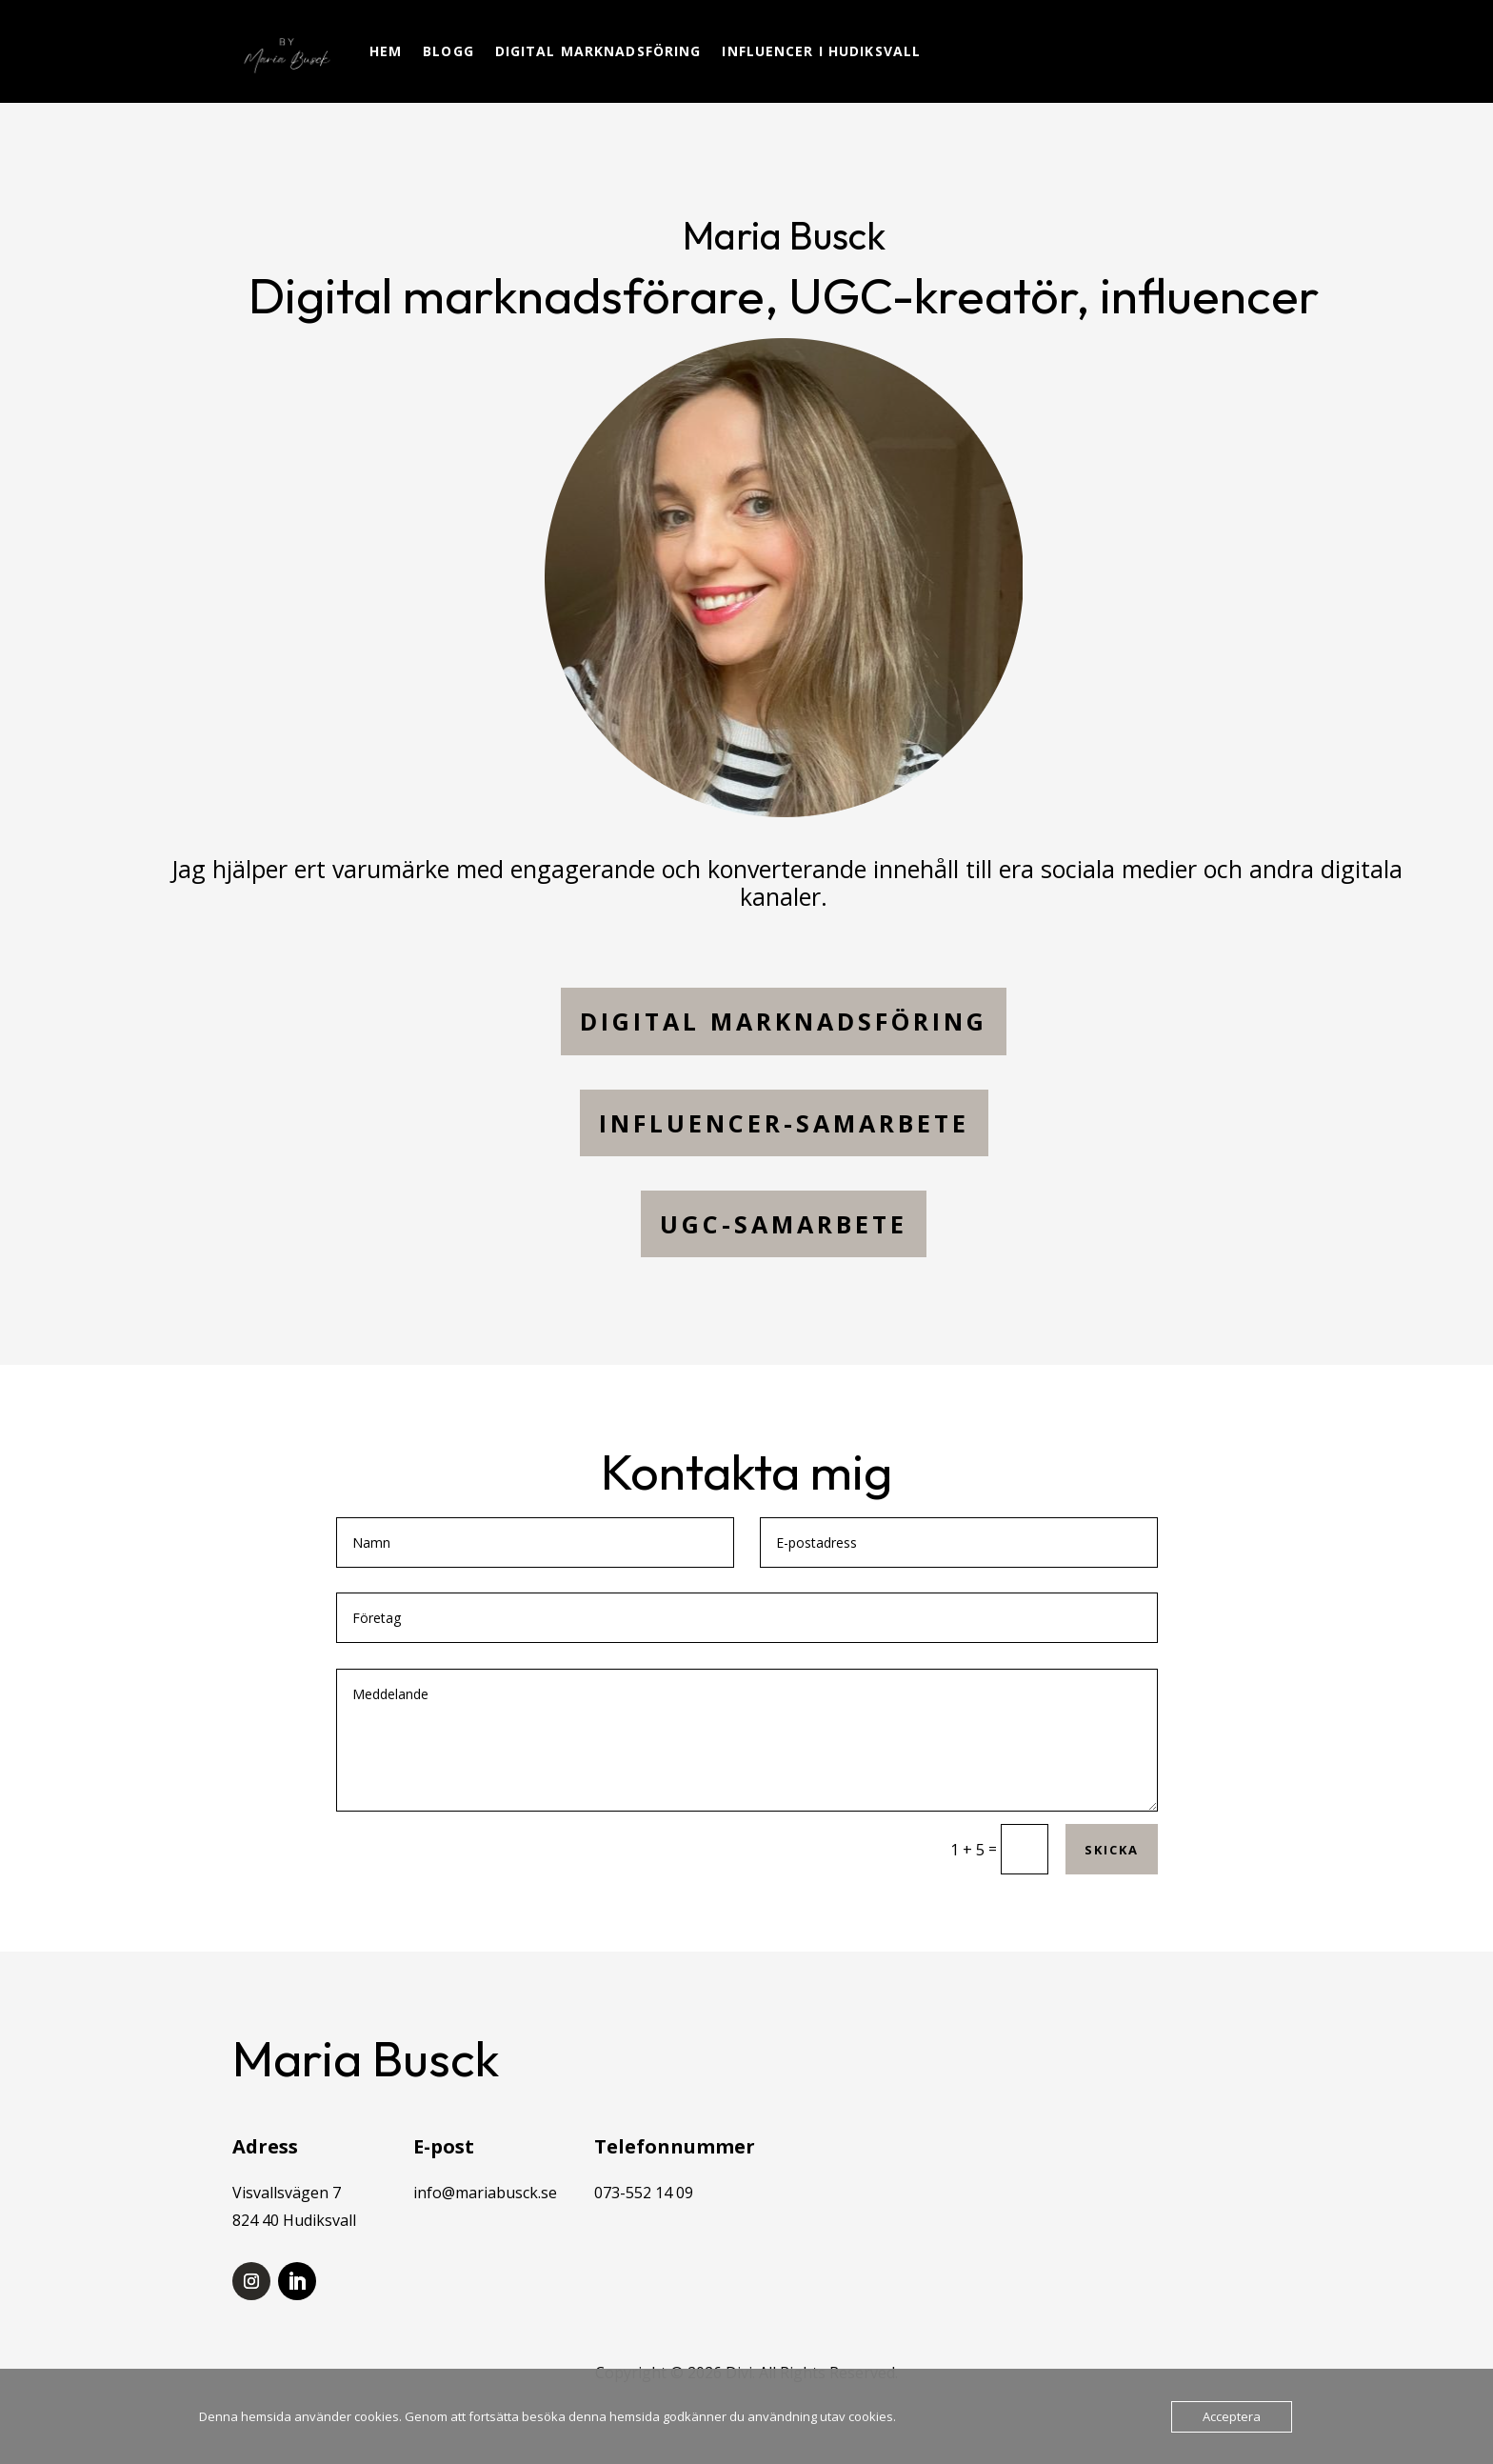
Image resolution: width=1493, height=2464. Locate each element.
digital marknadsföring (783, 1021)
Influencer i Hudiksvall (821, 51)
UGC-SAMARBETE (783, 1224)
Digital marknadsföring (598, 51)
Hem (385, 51)
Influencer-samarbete (784, 1123)
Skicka (1112, 1849)
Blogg (448, 51)
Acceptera (1232, 2416)
